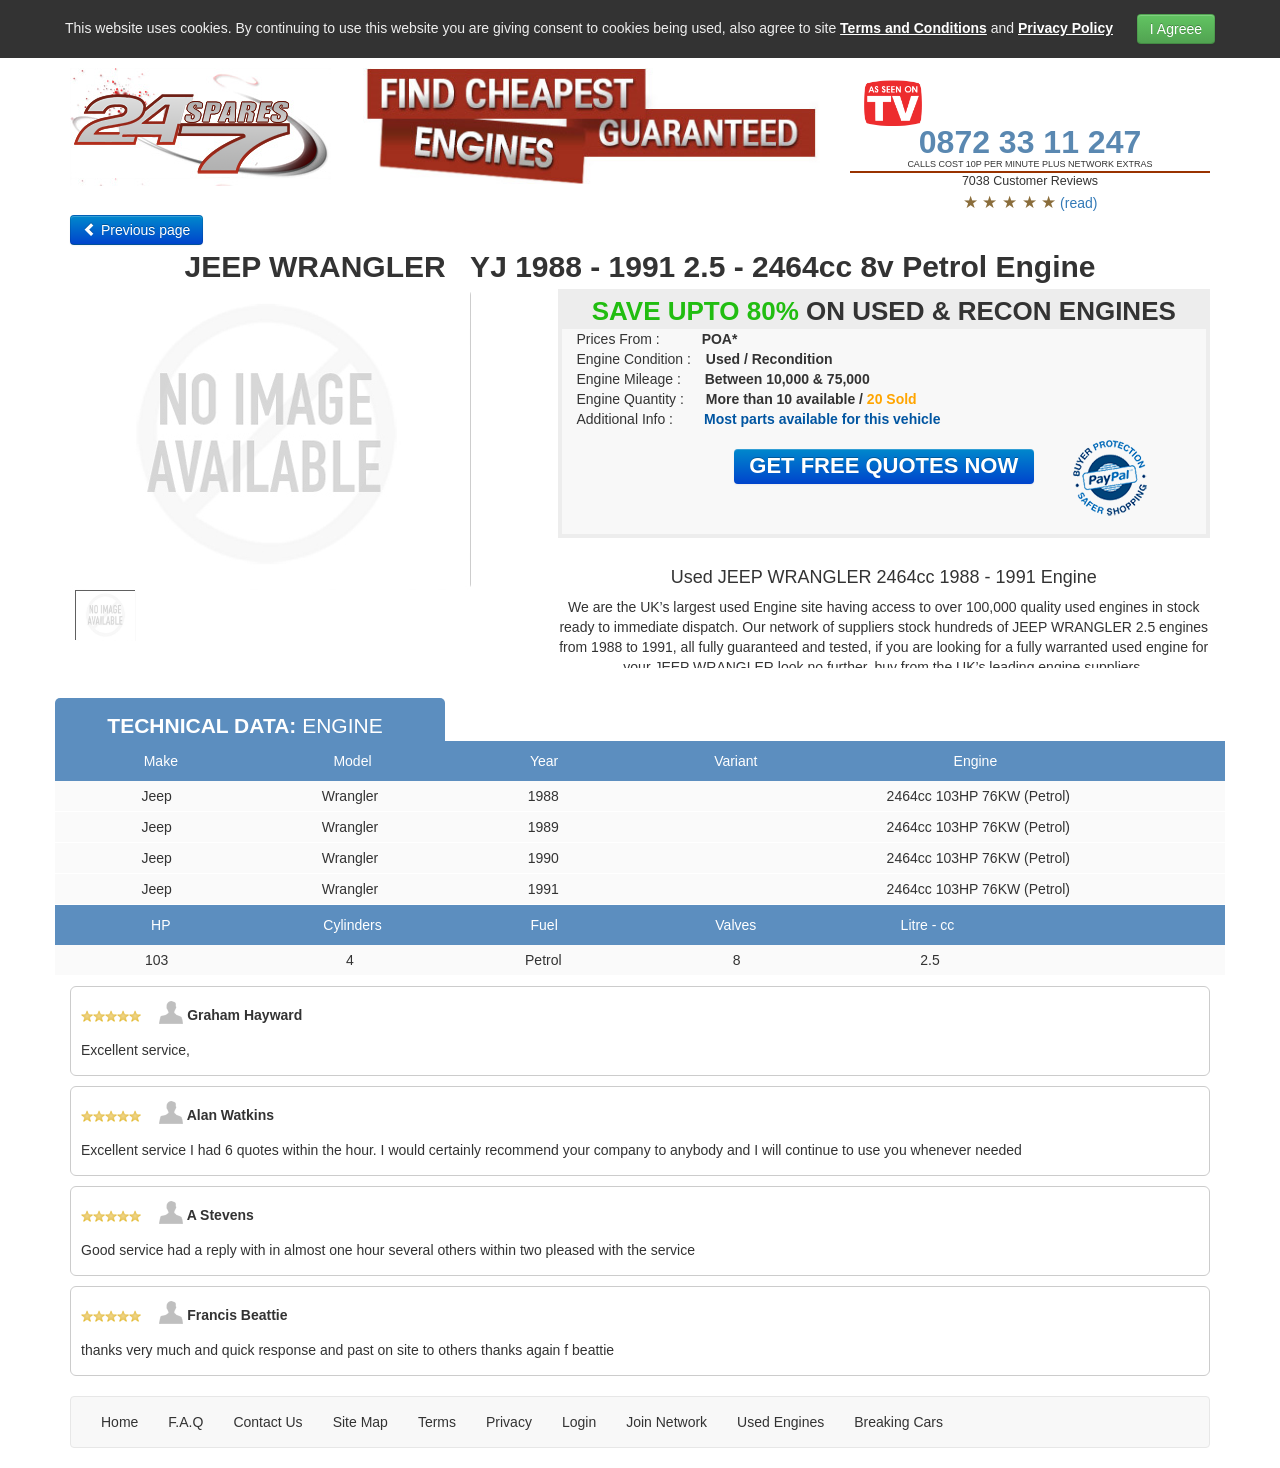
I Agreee (1176, 29)
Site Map (360, 1422)
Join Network (666, 1422)
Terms (437, 1422)
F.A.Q (185, 1422)
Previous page (136, 230)
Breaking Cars (898, 1422)
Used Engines (780, 1422)
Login (579, 1422)
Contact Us (267, 1422)
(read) (1078, 203)
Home (119, 1422)
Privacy (509, 1422)
